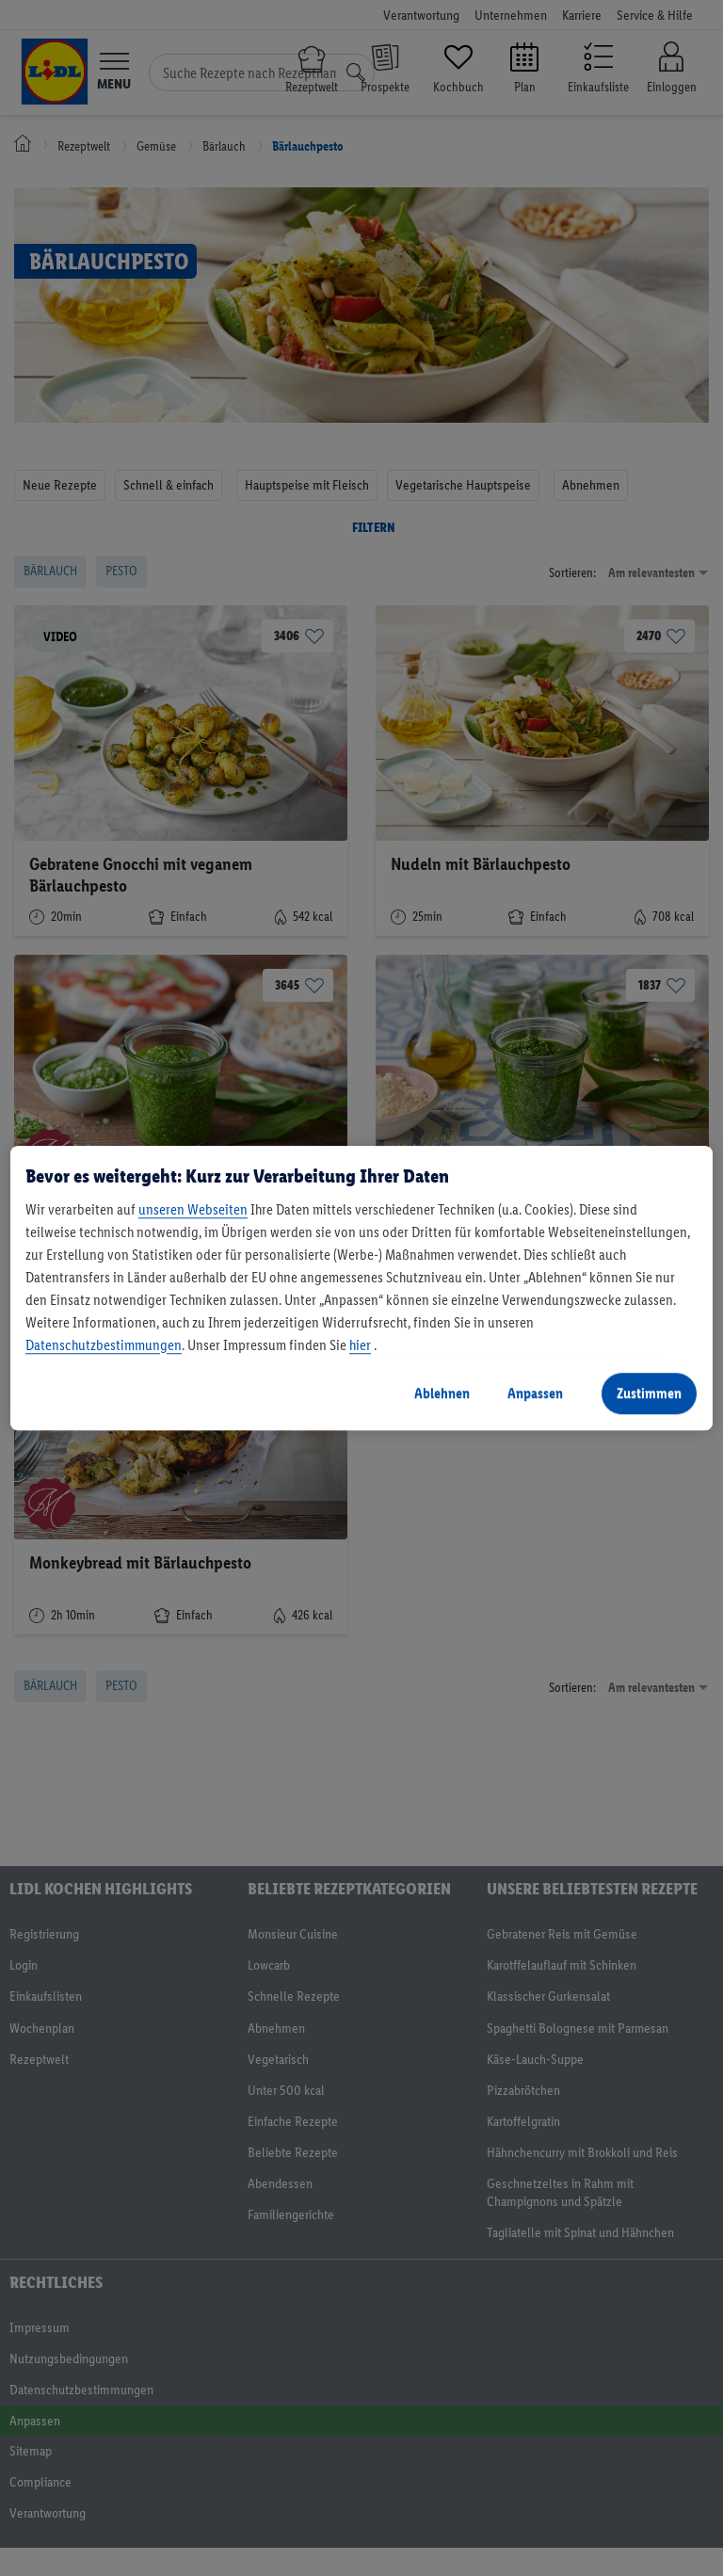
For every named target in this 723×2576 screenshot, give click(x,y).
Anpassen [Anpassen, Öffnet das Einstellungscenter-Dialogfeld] (535, 1393)
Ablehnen (442, 1393)
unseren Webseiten (193, 1209)
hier (360, 1345)
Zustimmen (649, 1393)
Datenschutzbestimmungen (103, 1345)
